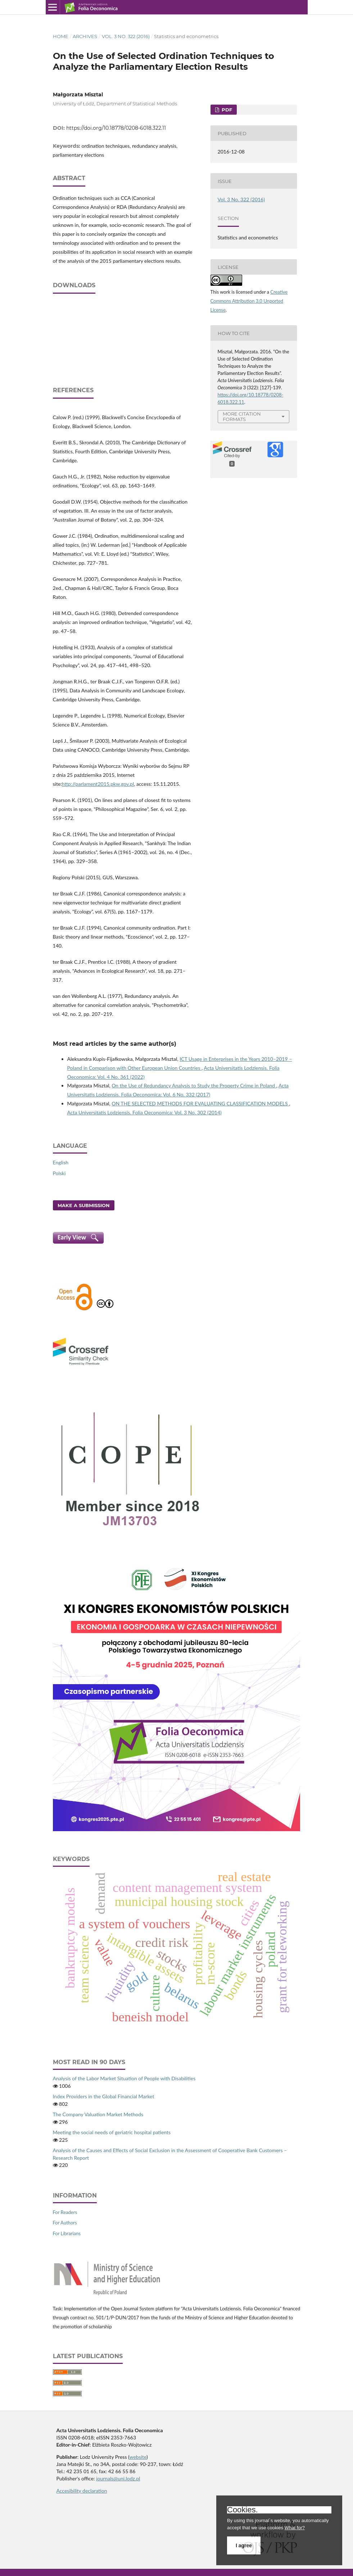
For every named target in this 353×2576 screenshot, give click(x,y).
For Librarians (67, 2233)
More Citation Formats (242, 416)
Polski (59, 1173)
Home (60, 36)
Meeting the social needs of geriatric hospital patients (112, 2132)
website (138, 2457)
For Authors (65, 2223)
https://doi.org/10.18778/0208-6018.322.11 (116, 128)
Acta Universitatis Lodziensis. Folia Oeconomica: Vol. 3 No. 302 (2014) (144, 1112)
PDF (226, 110)
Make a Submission (84, 1205)
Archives (85, 36)
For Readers (65, 2212)
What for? (295, 2527)
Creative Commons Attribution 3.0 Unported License (249, 301)
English (61, 1162)
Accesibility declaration (81, 2491)
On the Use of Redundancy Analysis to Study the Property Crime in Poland (194, 1085)
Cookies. (242, 2509)
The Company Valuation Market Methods (98, 2114)
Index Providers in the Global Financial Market (103, 2096)
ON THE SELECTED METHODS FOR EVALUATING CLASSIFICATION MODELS (200, 1103)
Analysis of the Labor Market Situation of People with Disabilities (124, 2078)
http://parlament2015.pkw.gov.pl (98, 784)
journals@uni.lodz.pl (118, 2478)
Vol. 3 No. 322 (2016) (126, 36)
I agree (244, 2545)
